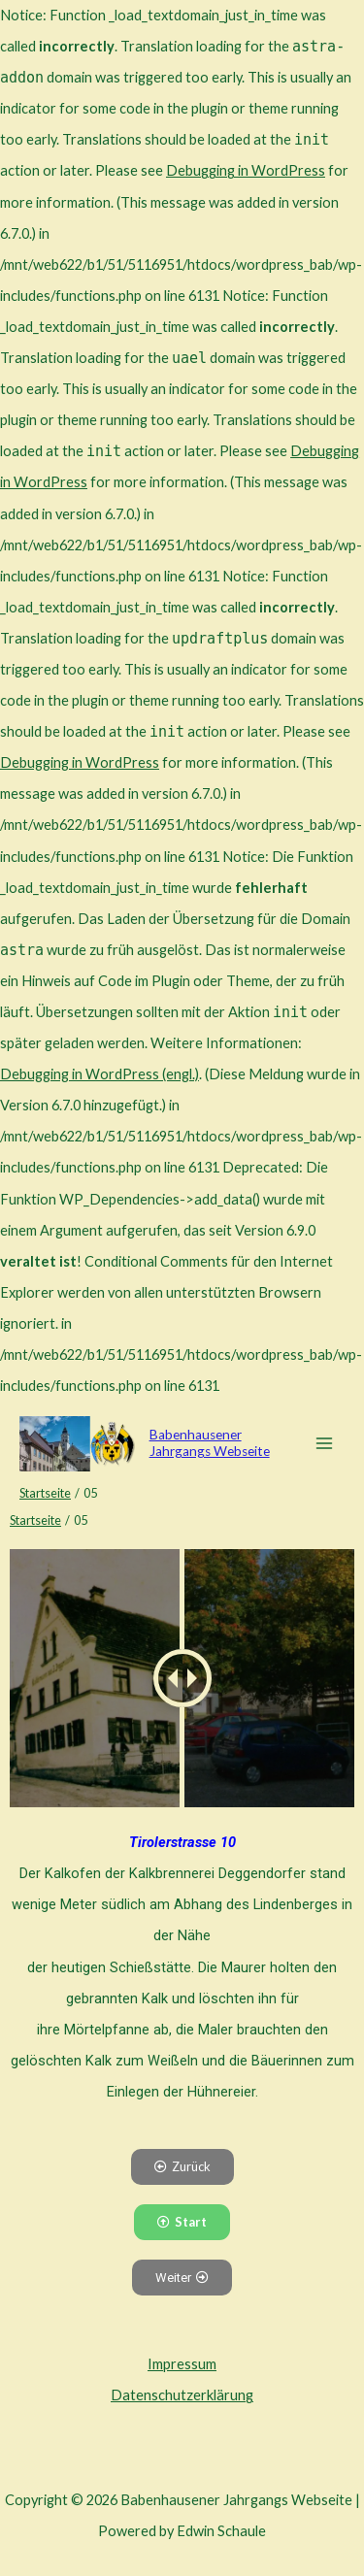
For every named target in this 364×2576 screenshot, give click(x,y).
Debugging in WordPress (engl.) (99, 1074)
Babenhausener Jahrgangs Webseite (209, 1443)
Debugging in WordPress (245, 170)
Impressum (182, 2364)
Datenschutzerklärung (182, 2395)
